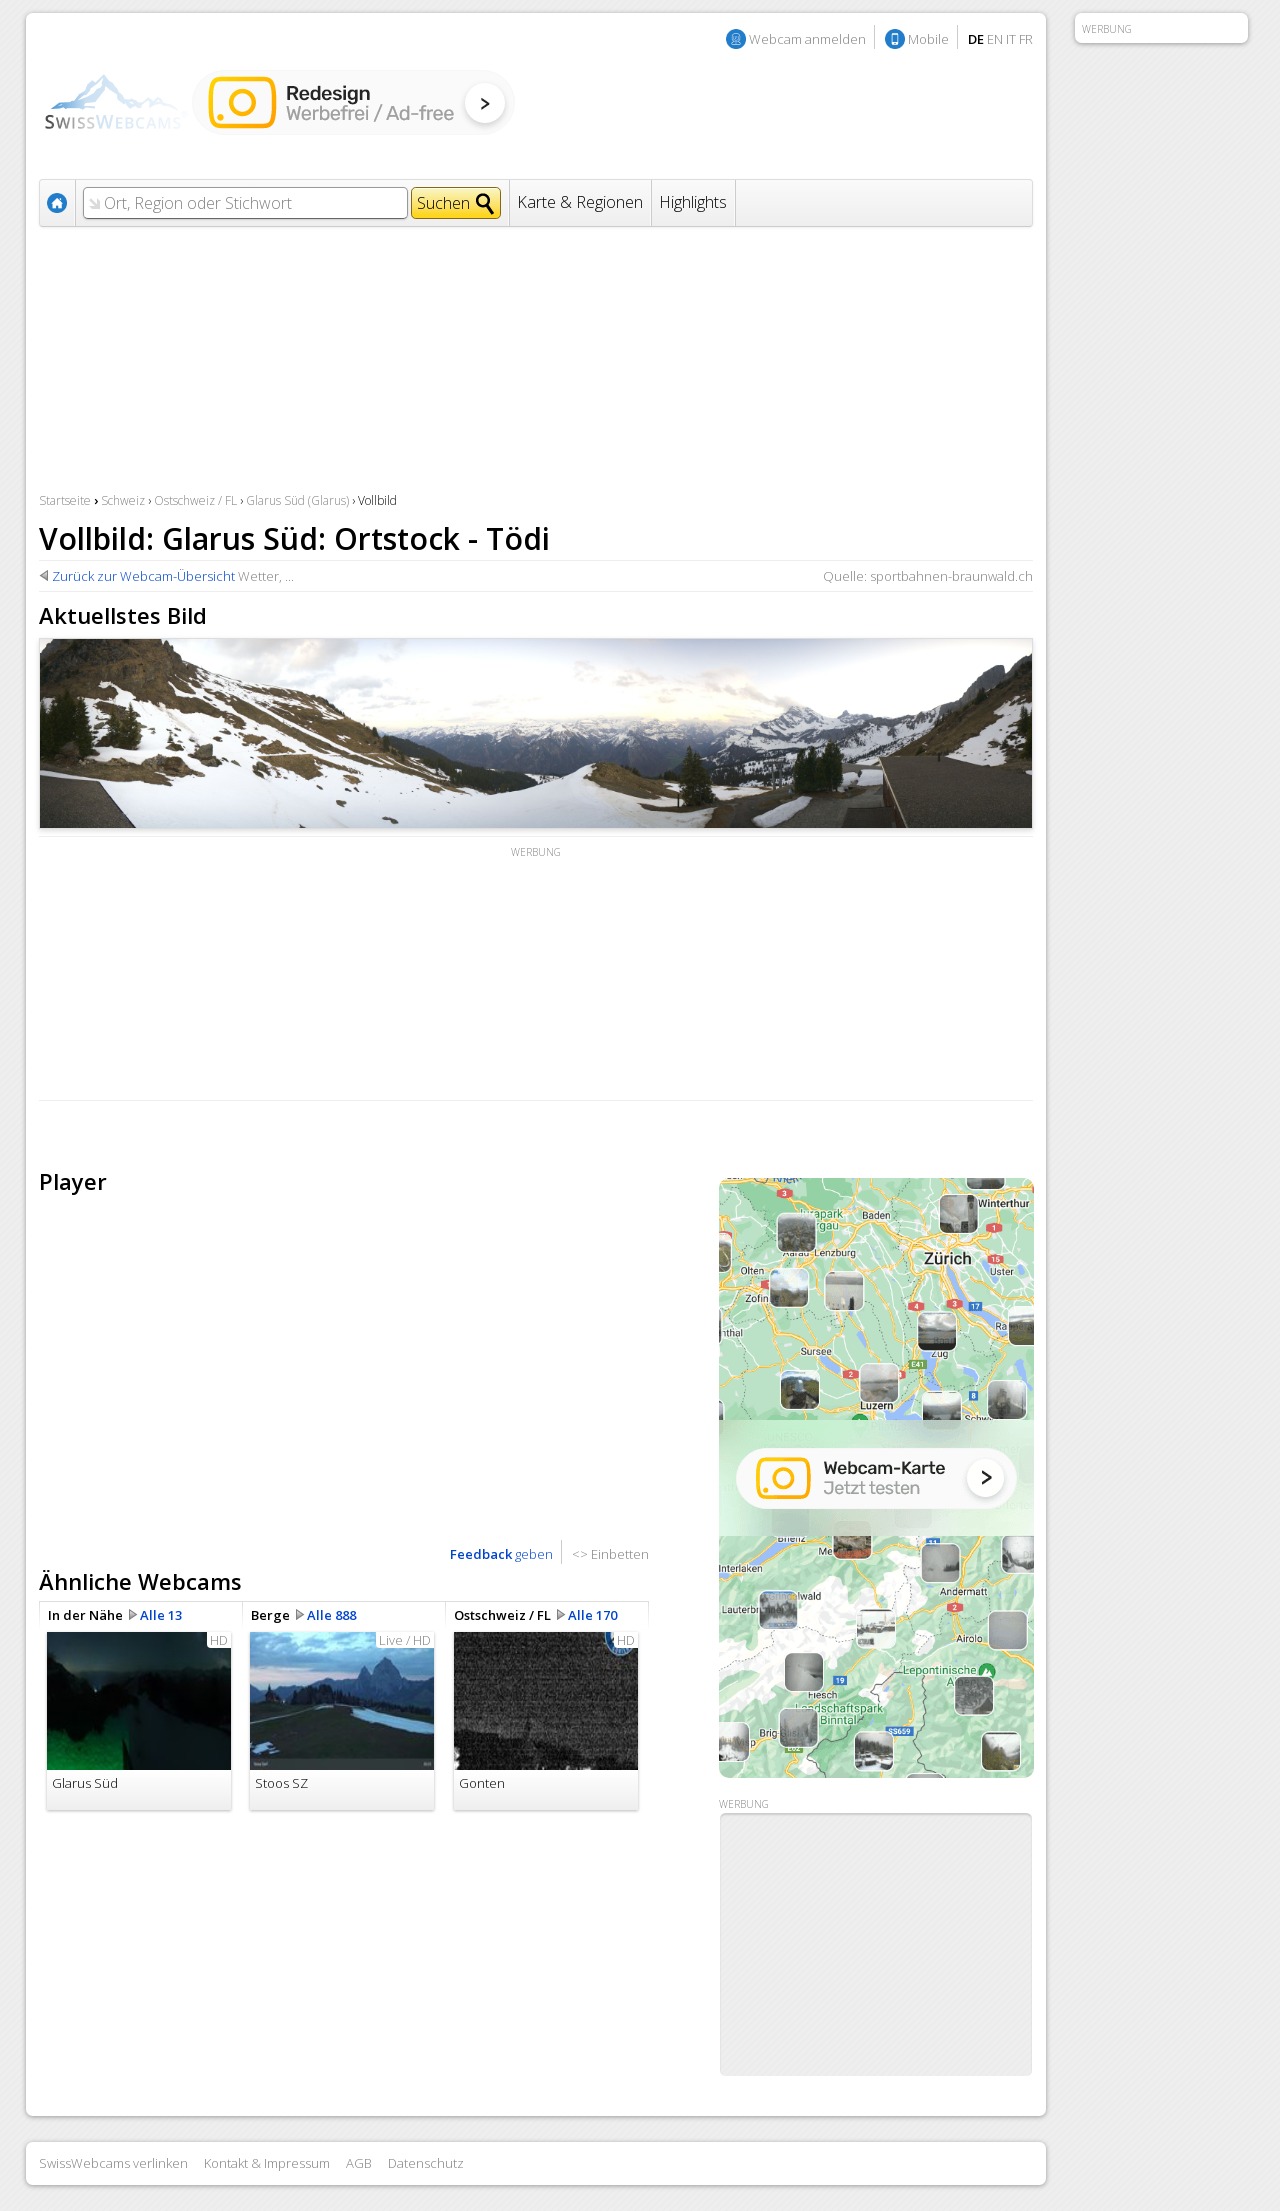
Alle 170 (592, 1615)
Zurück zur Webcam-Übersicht (143, 576)
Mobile (928, 39)
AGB (359, 2163)
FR (1026, 39)
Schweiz (123, 500)
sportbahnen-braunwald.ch (951, 576)
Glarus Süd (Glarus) (297, 500)
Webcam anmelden (807, 39)
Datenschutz (426, 2163)
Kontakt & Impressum (267, 2163)
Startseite (65, 500)
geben (501, 1554)
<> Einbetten (610, 1554)
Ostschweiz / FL (195, 500)
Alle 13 (161, 1615)
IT (1011, 39)
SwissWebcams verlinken (113, 2163)
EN (995, 39)
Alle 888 (331, 1615)
